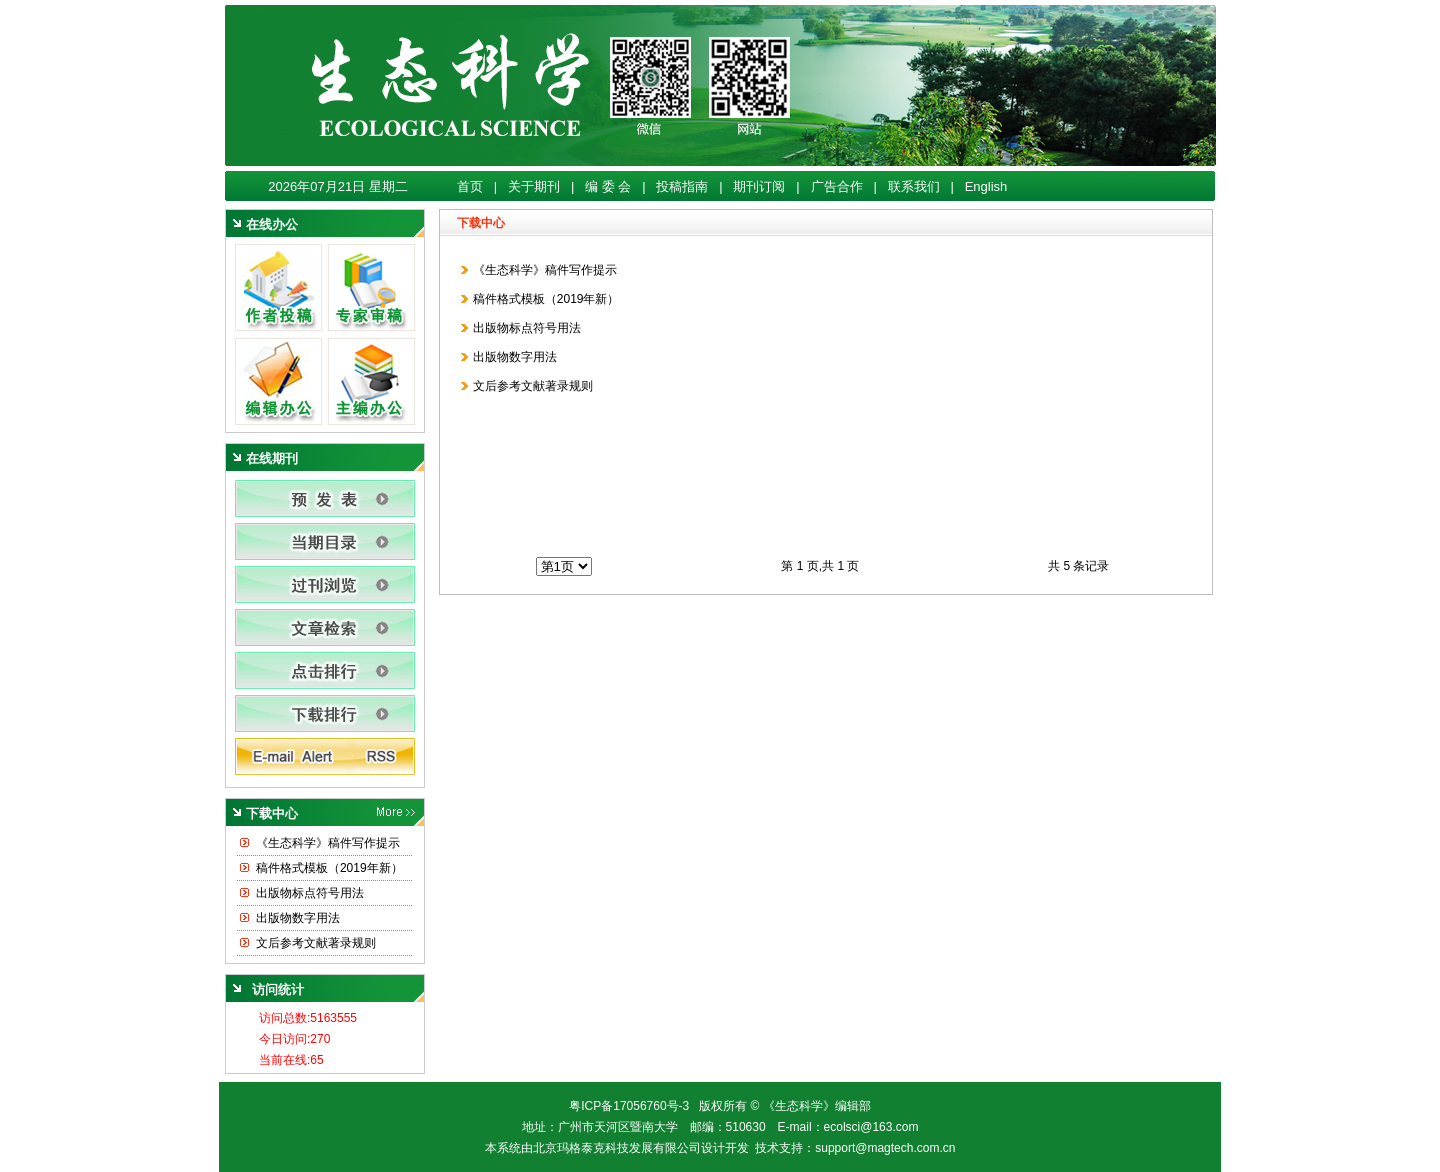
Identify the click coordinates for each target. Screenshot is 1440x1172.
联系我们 (914, 186)
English (986, 186)
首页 (470, 186)
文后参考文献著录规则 (316, 943)
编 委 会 (608, 186)
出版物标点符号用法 (310, 893)
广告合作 (837, 186)
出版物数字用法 (298, 918)
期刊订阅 (759, 186)
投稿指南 (682, 186)
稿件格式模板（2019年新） (329, 868)
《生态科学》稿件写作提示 (328, 843)
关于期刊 (534, 186)
